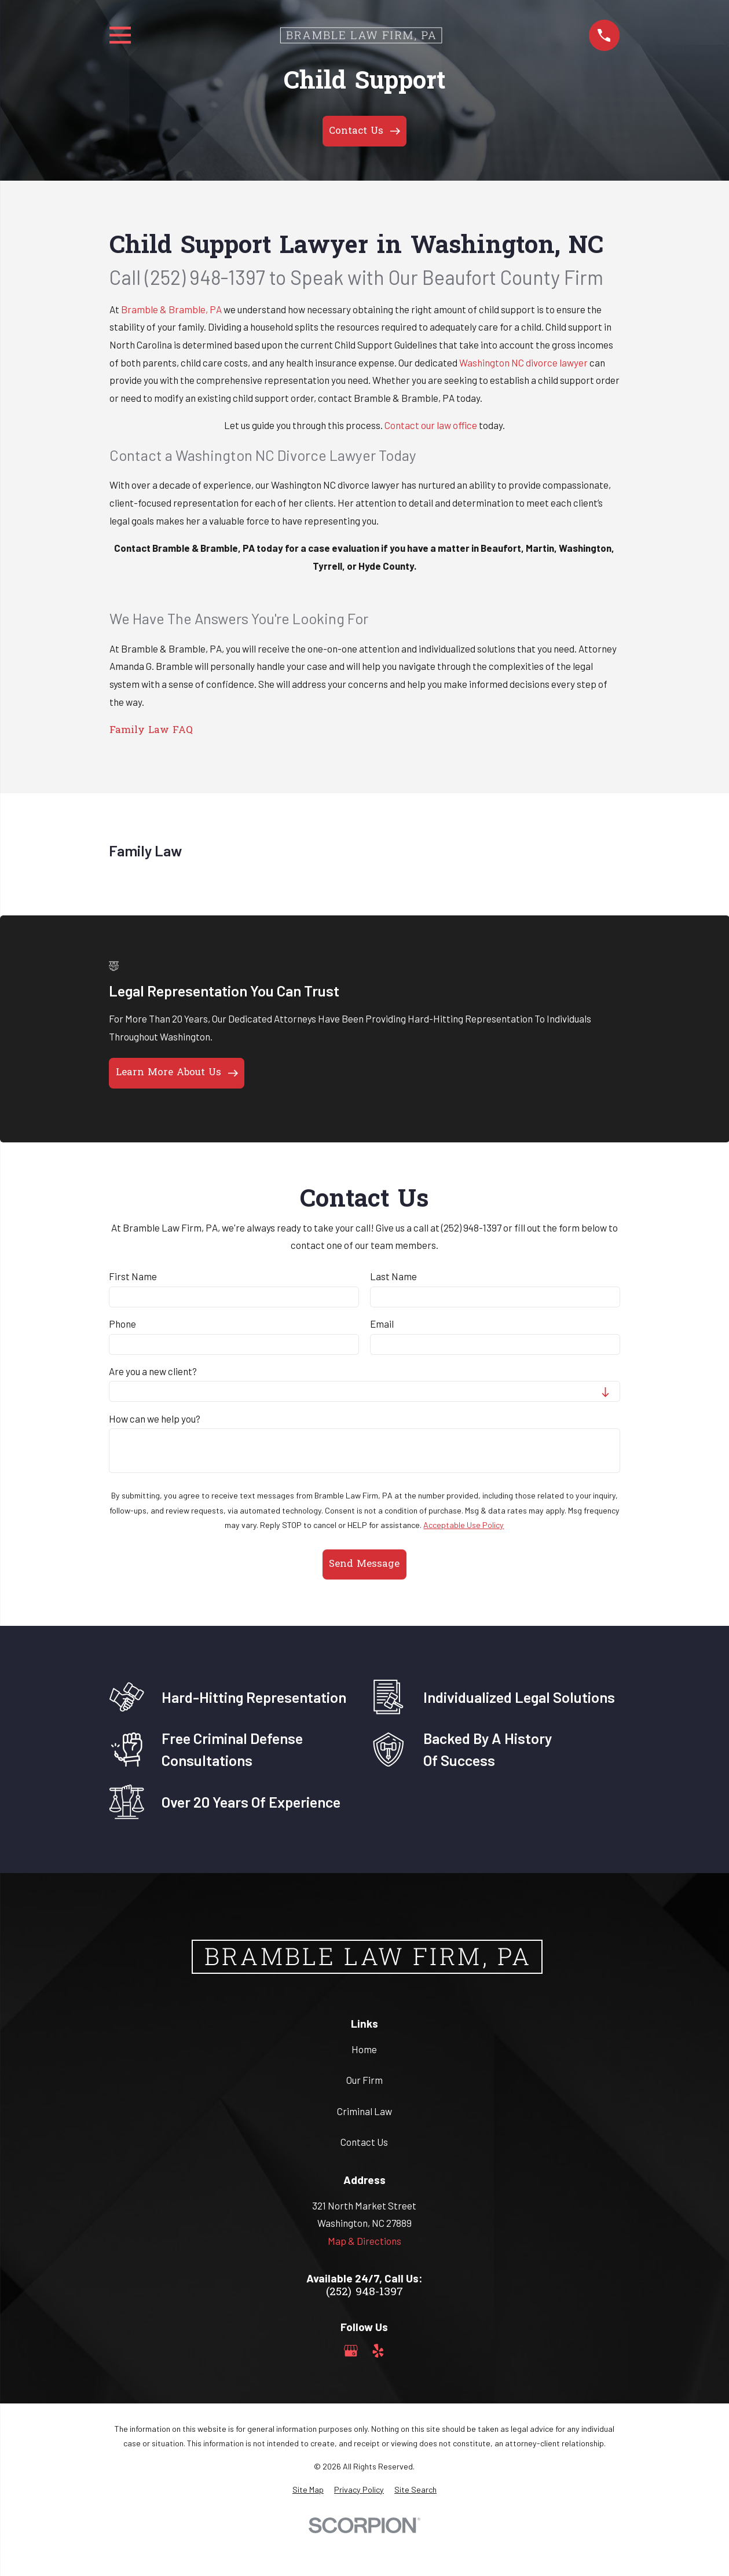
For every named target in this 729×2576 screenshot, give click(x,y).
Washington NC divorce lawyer (524, 362)
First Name (133, 1276)
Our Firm (364, 2080)
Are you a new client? (153, 1371)
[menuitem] (308, 2489)
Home (364, 2049)
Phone (122, 1323)
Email (382, 1323)
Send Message (364, 1564)
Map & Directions (364, 2241)
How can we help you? (154, 1418)
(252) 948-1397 (364, 2292)
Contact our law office (431, 425)
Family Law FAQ (151, 730)
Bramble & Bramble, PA (171, 309)
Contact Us (364, 2142)
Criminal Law (364, 2111)
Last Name (393, 1276)
